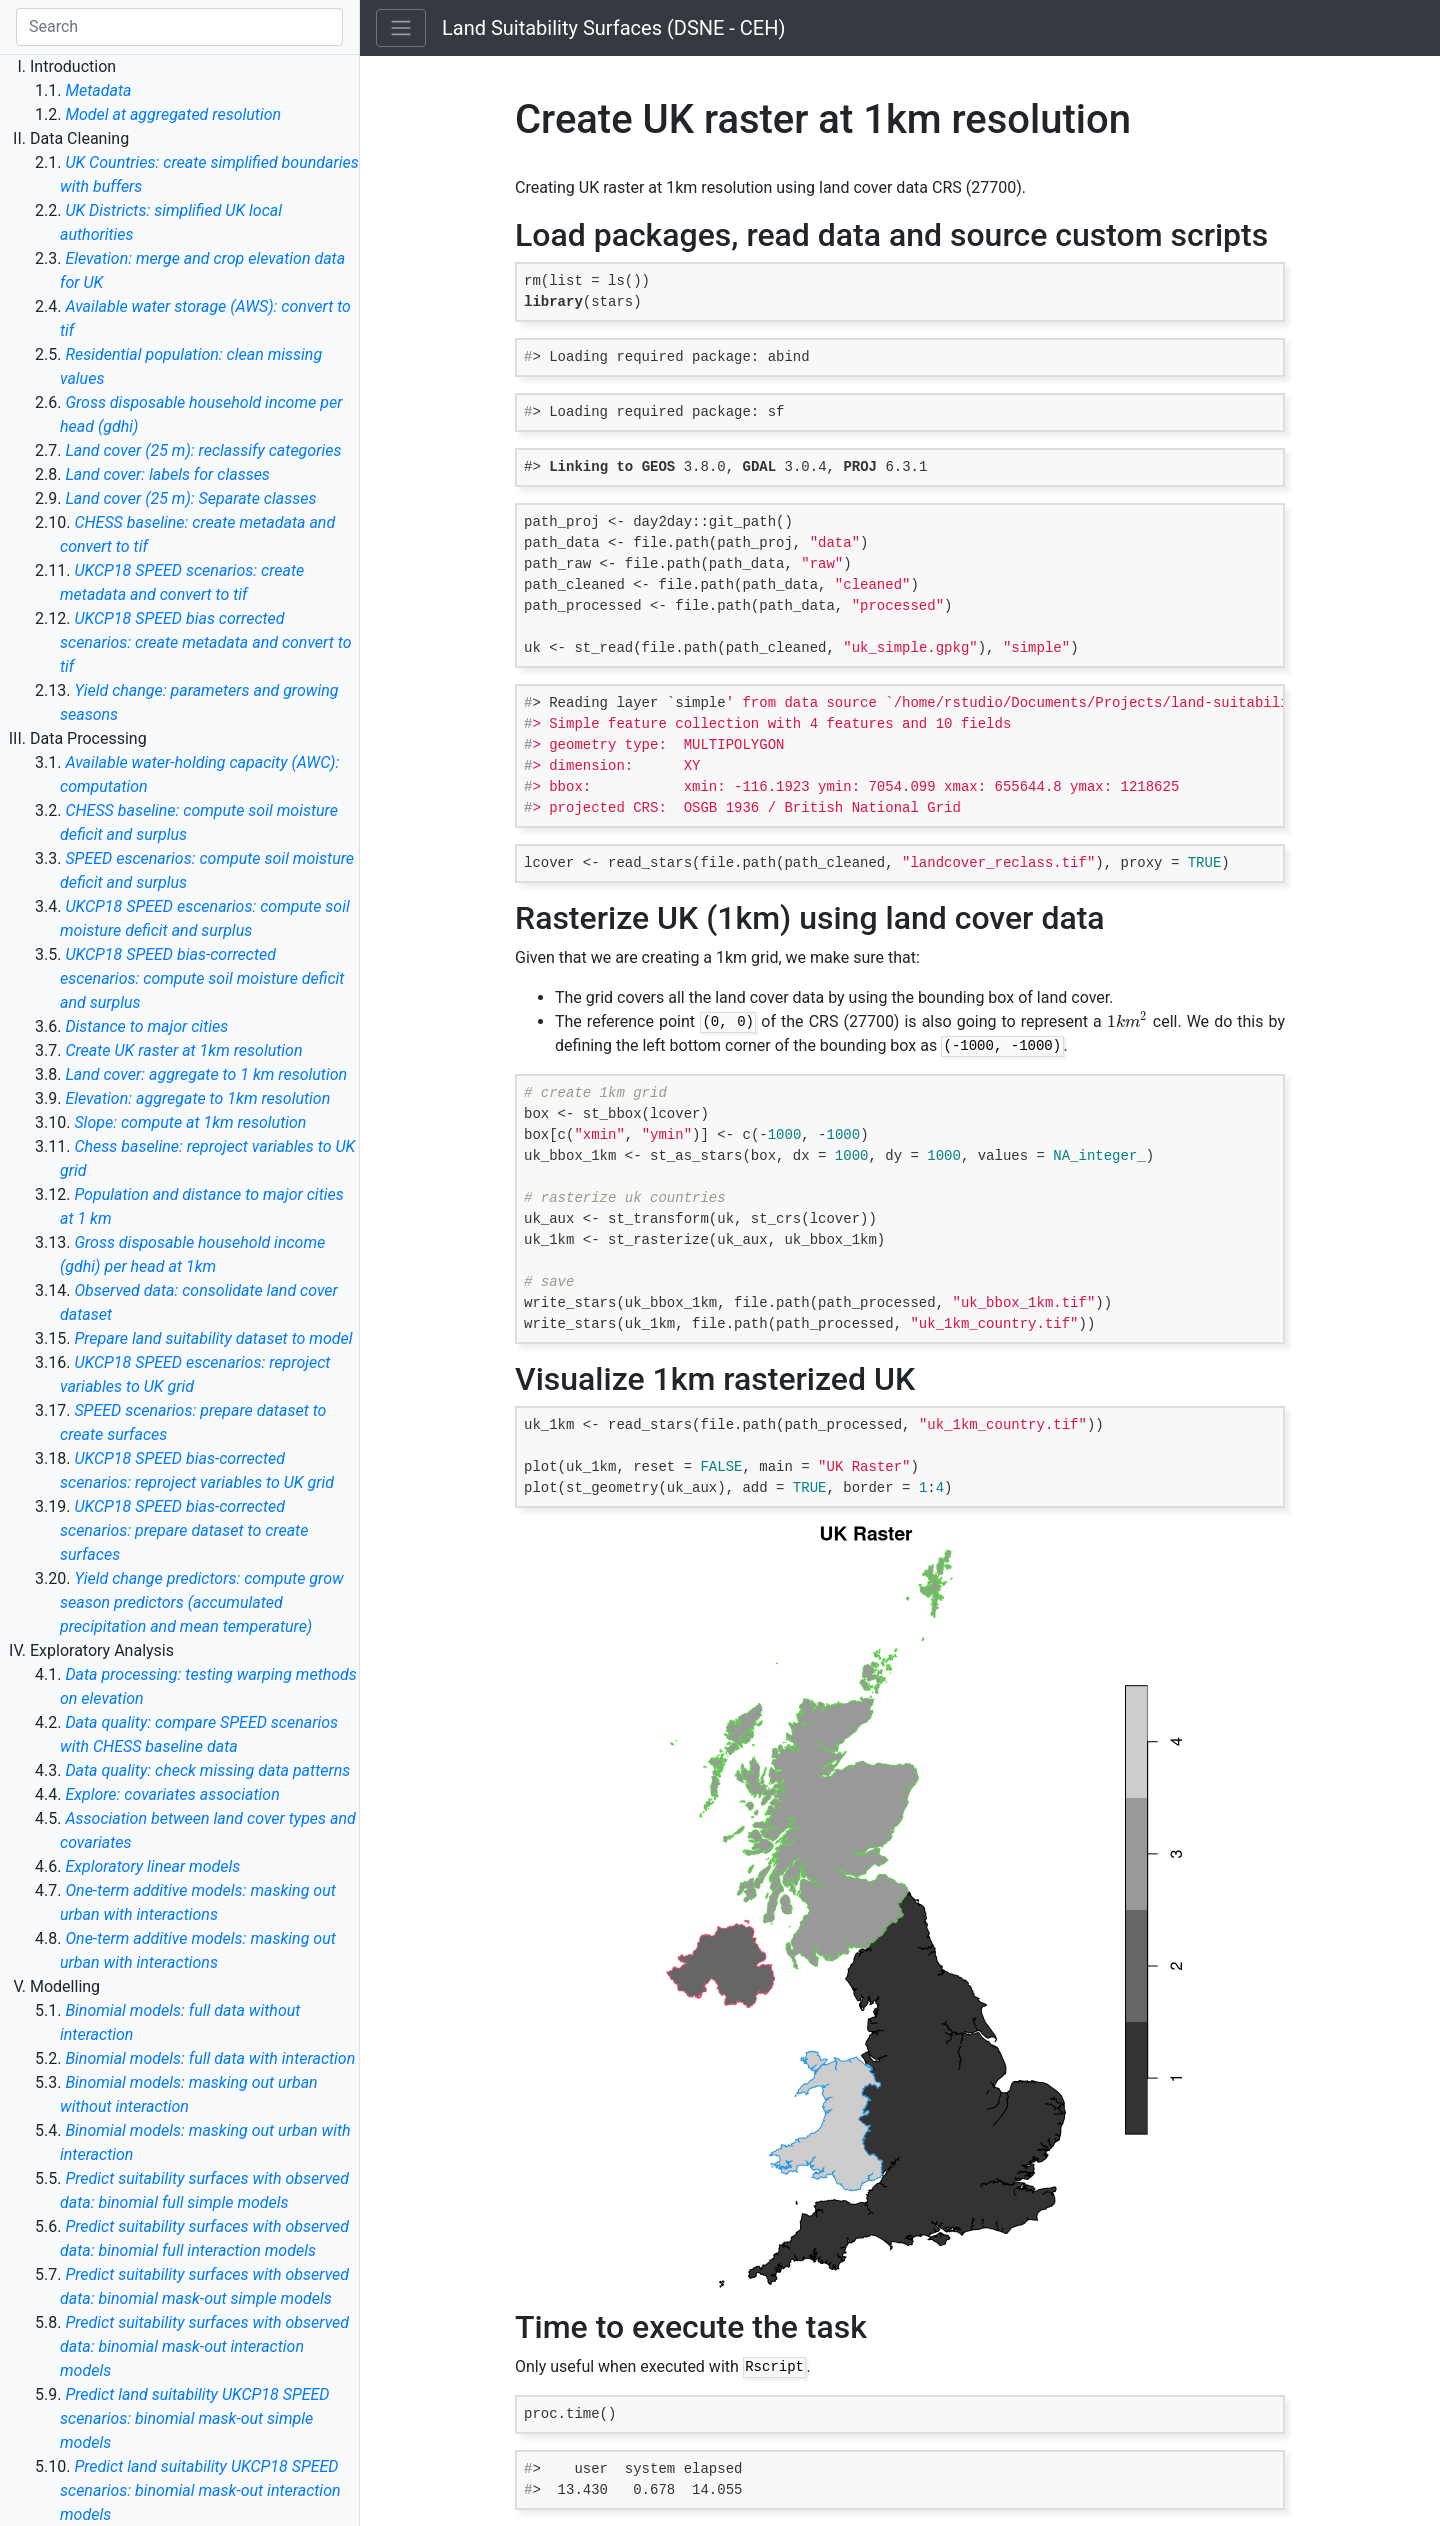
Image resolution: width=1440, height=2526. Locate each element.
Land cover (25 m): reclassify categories (203, 450)
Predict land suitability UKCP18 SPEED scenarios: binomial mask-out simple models (195, 2418)
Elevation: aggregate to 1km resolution (197, 1098)
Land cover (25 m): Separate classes (190, 498)
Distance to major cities (146, 1026)
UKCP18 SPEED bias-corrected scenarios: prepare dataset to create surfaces (184, 1530)
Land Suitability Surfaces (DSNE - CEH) (613, 28)
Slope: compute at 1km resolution (190, 1122)
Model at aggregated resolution (173, 114)
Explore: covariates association (172, 1794)
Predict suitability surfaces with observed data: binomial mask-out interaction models (204, 2346)
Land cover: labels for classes (167, 474)
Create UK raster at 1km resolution (183, 1050)
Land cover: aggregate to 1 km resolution (206, 1074)
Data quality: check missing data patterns (207, 1770)
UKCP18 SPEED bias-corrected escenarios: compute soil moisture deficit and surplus (202, 978)
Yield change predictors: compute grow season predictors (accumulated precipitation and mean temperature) (202, 1602)
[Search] (179, 27)
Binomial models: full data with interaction (210, 2058)
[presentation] (1127, 1021)
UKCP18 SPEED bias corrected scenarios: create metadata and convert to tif (206, 642)
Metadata (98, 90)
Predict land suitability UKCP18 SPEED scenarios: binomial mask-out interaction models (200, 2490)
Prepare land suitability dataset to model (213, 1338)
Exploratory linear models (152, 1866)
